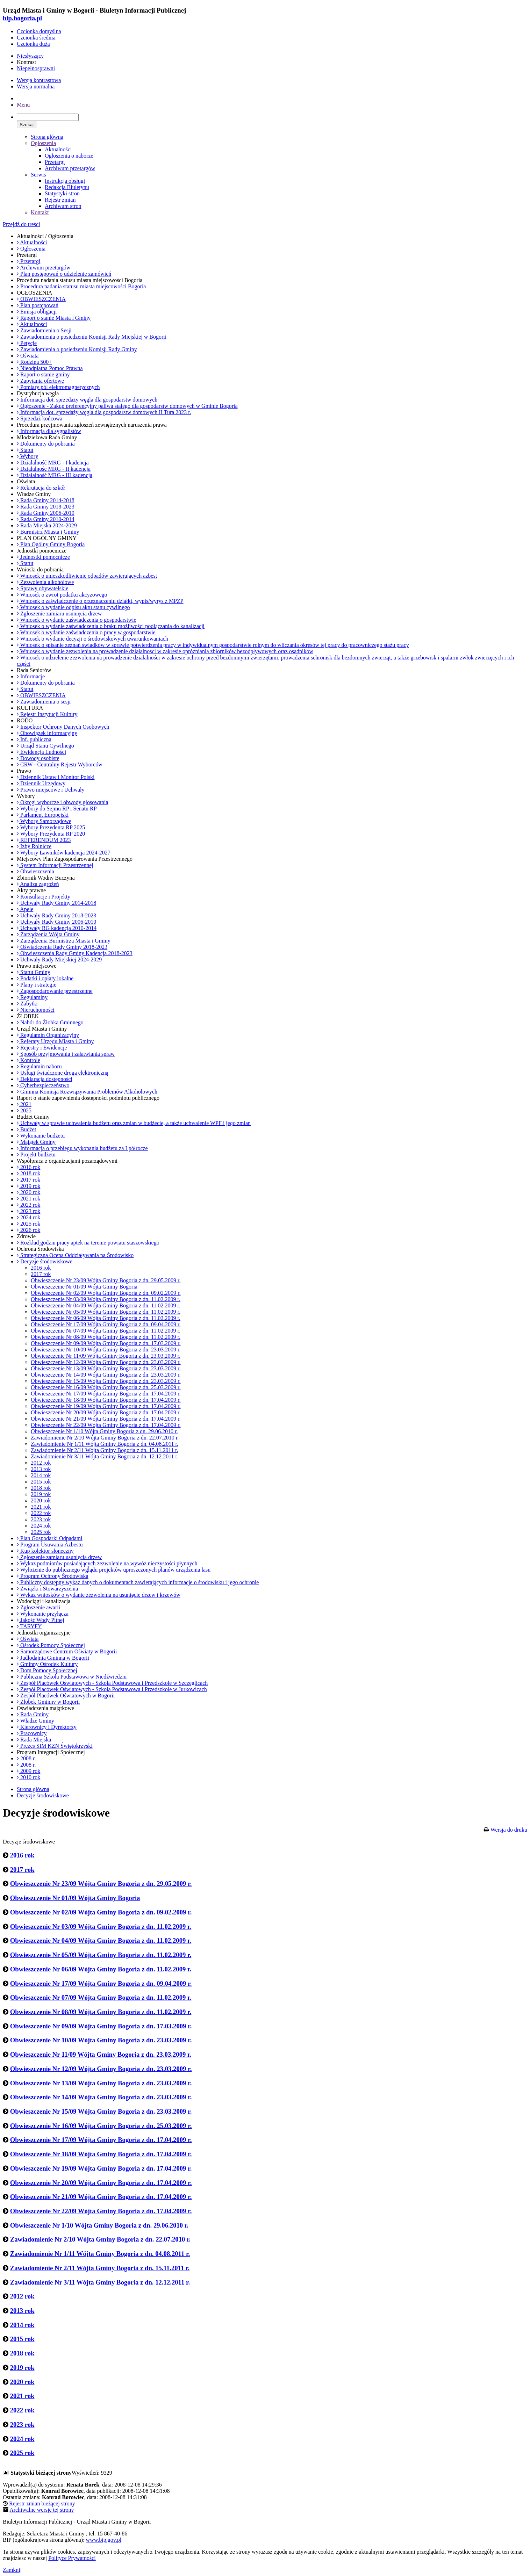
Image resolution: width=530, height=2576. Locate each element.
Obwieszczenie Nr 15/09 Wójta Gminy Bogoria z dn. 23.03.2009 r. (106, 1381)
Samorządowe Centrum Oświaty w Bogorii (67, 1651)
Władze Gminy (35, 1721)
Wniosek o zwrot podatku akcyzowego (62, 595)
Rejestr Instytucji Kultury (47, 714)
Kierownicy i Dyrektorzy (47, 1727)
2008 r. (26, 1758)
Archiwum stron (63, 206)
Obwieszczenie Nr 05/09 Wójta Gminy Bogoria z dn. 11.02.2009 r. (105, 1312)
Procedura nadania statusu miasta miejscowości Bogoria (81, 286)
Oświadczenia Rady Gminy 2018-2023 (62, 947)
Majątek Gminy (36, 1142)
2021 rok (28, 1199)
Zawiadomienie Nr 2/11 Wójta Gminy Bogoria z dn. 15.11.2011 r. (104, 1450)
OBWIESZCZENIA (41, 299)
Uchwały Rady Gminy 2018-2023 (56, 915)
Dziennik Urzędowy (41, 783)
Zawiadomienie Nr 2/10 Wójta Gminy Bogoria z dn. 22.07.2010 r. (105, 1438)
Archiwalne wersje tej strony (41, 2510)
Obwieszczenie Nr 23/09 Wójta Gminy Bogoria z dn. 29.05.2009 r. (106, 1280)
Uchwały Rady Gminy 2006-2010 (56, 922)
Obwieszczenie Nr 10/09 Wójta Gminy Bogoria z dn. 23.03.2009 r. (106, 1349)
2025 (24, 1110)
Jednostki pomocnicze (43, 557)
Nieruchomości (36, 1010)
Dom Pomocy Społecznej (47, 1670)
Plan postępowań (37, 305)
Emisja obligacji (37, 312)
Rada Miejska (34, 1739)
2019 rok (28, 1186)
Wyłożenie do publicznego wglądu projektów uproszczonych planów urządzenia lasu (113, 1570)
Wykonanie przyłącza (43, 1614)
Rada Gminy (33, 1714)
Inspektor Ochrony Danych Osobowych (63, 727)
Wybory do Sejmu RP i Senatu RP (57, 808)
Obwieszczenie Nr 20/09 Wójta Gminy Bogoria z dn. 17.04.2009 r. (106, 1412)
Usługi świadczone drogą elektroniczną (62, 1073)
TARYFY (29, 1626)
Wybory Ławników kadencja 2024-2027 (63, 853)
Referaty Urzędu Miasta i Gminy (55, 1041)
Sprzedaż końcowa (39, 418)
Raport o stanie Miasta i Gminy (54, 318)
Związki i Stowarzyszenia (47, 1589)
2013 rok (41, 1469)
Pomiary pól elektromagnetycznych (58, 387)
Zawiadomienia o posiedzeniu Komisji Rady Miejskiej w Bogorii (91, 337)
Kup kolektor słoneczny (45, 1551)
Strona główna (47, 137)
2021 (24, 1104)
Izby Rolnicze (34, 846)
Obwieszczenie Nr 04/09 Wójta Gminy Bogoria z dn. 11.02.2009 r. (105, 1305)
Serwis (38, 175)
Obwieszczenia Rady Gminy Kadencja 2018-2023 (74, 953)
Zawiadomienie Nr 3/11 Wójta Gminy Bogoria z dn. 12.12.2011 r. (104, 1456)
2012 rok (41, 1463)
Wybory (27, 456)
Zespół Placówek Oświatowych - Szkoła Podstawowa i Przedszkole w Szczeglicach (112, 1683)
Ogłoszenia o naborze (69, 156)
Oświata (27, 356)
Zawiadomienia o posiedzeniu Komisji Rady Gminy (77, 349)
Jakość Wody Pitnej (40, 1620)
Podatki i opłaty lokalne (45, 978)
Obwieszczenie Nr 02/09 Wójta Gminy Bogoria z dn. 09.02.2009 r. (106, 1293)
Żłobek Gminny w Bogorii (48, 1702)
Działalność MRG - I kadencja (52, 463)
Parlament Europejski (43, 815)
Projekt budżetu (36, 1154)
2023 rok (28, 1211)
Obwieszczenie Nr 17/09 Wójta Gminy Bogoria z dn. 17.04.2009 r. (106, 1394)
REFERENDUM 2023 (44, 840)
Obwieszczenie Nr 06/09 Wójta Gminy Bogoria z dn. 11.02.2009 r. (105, 1318)
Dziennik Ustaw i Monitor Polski (55, 777)
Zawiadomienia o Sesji (44, 330)
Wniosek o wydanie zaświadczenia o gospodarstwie (76, 620)
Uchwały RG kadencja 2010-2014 (56, 928)
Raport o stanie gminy (43, 374)
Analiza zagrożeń (38, 884)
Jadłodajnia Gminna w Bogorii (53, 1658)
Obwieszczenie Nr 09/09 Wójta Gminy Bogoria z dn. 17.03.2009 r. (106, 1343)
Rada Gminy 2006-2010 (45, 513)
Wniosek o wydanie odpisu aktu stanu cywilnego (73, 607)
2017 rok (28, 1180)
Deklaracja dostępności (44, 1079)
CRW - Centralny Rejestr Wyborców (59, 764)
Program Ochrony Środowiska (52, 1576)
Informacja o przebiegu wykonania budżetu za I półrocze (82, 1148)
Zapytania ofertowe (40, 381)
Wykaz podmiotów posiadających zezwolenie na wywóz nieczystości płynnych (107, 1563)
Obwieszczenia (35, 871)
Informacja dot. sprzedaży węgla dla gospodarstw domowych (87, 400)
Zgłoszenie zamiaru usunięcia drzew (59, 613)
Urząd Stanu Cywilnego (45, 746)
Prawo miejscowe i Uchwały (51, 790)
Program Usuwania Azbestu (50, 1544)
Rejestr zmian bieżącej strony (42, 2503)
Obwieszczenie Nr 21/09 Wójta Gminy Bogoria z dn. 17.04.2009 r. (106, 1419)
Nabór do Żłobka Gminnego (50, 1022)
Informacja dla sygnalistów (49, 431)
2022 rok (28, 1205)
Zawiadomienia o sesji (44, 702)
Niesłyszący (30, 56)
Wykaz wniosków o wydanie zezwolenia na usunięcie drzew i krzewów (98, 1595)
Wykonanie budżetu (41, 1136)
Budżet (26, 1129)
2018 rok (28, 1173)
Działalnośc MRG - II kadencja (54, 469)
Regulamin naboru (39, 1066)
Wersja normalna (36, 86)
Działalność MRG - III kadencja (54, 475)
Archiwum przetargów (70, 168)
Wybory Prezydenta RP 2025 (51, 827)
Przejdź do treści (21, 224)
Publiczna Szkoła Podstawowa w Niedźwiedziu (72, 1677)
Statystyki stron (62, 193)
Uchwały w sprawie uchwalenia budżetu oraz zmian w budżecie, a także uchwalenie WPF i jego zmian (134, 1123)
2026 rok (28, 1230)
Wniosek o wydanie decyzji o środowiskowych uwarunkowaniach (92, 639)
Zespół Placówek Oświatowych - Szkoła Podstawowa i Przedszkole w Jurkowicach (112, 1689)
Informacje (31, 676)
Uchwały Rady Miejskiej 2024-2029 (59, 959)
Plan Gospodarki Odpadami (50, 1538)
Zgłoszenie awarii (38, 1607)
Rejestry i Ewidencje (42, 1048)
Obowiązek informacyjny (47, 733)
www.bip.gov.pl (103, 2540)
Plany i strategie (36, 985)
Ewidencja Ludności (41, 752)
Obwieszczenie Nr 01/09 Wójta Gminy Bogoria (84, 1287)
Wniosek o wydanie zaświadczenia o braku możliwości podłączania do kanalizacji (111, 626)
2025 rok (28, 1224)
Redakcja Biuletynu (67, 187)
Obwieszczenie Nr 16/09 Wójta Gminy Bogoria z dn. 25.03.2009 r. (106, 1387)
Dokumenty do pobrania (46, 444)
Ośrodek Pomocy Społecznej (51, 1645)
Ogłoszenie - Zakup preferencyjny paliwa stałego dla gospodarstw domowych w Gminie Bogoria (127, 406)
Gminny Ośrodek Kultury (47, 1664)
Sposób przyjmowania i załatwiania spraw (66, 1054)
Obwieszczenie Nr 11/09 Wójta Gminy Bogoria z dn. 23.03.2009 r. (105, 1356)
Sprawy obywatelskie (42, 588)
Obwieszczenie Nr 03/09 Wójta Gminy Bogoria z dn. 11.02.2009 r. (105, 1299)
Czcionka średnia (36, 38)
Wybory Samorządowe (44, 821)
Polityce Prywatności (72, 2558)
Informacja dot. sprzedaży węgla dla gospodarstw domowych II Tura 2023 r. (104, 412)
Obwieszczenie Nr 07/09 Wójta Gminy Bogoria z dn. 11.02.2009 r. (105, 1331)
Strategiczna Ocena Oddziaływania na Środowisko (75, 1255)
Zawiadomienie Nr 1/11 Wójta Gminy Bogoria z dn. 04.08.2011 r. (104, 1444)
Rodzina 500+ (34, 362)
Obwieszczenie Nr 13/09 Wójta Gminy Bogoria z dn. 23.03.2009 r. (106, 1368)
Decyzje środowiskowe (44, 1261)
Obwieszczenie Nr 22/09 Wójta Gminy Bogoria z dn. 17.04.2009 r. (106, 1425)
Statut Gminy (33, 972)
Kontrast (26, 62)
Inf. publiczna (34, 739)
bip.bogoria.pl (22, 18)
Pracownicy (32, 1733)
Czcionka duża (33, 44)
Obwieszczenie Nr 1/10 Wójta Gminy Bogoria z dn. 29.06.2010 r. (104, 1431)
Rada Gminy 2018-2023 (45, 507)
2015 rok (41, 1482)
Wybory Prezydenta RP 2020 (51, 834)
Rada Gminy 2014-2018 (45, 500)
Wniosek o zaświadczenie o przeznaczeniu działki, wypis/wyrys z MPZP (100, 601)
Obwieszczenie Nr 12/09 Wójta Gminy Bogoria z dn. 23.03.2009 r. (106, 1362)
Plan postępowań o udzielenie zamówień (64, 274)
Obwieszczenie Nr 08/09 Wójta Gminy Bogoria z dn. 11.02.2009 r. (105, 1337)
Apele (25, 909)
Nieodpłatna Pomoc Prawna (50, 368)
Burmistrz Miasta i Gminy (48, 532)
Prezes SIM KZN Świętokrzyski (55, 1746)
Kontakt (40, 212)
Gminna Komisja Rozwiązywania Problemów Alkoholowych (87, 1092)
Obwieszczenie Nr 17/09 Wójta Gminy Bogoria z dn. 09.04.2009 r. (106, 1324)
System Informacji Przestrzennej (55, 865)
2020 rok (28, 1192)
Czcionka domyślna (39, 31)
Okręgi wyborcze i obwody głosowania (62, 802)
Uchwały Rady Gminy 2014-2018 (56, 903)
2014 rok (41, 1475)
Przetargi (55, 162)
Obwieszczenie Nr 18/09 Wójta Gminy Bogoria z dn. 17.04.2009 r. (106, 1400)
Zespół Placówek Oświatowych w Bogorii (66, 1695)
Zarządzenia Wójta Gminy (48, 934)
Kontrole (28, 1060)
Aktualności (58, 149)
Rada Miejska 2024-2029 (47, 525)
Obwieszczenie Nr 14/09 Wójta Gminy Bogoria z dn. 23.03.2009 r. (106, 1375)
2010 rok (28, 1777)
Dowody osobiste (38, 758)
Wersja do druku (508, 1830)
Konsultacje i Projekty (43, 897)
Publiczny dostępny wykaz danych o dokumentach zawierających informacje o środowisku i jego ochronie (138, 1582)
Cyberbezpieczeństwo (43, 1085)
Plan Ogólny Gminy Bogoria (51, 544)
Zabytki (27, 1003)
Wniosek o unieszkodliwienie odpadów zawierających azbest (87, 576)
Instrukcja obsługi (65, 181)
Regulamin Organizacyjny (48, 1035)
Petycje (27, 343)
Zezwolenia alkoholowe (45, 582)
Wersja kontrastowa (39, 80)
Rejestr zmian (60, 200)
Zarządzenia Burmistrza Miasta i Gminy (63, 941)
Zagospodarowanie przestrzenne (55, 991)
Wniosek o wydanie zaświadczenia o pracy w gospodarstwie (86, 632)
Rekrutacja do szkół (41, 488)
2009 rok (28, 1771)
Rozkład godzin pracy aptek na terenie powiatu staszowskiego (88, 1243)
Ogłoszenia (43, 143)
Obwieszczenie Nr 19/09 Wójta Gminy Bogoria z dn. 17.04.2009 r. (106, 1406)
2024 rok (28, 1217)
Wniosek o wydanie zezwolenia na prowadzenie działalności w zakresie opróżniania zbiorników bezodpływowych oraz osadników (165, 651)
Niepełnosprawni (36, 68)
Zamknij (12, 2570)
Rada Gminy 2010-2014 (45, 519)
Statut (25, 450)
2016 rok (28, 1167)
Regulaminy (32, 997)
